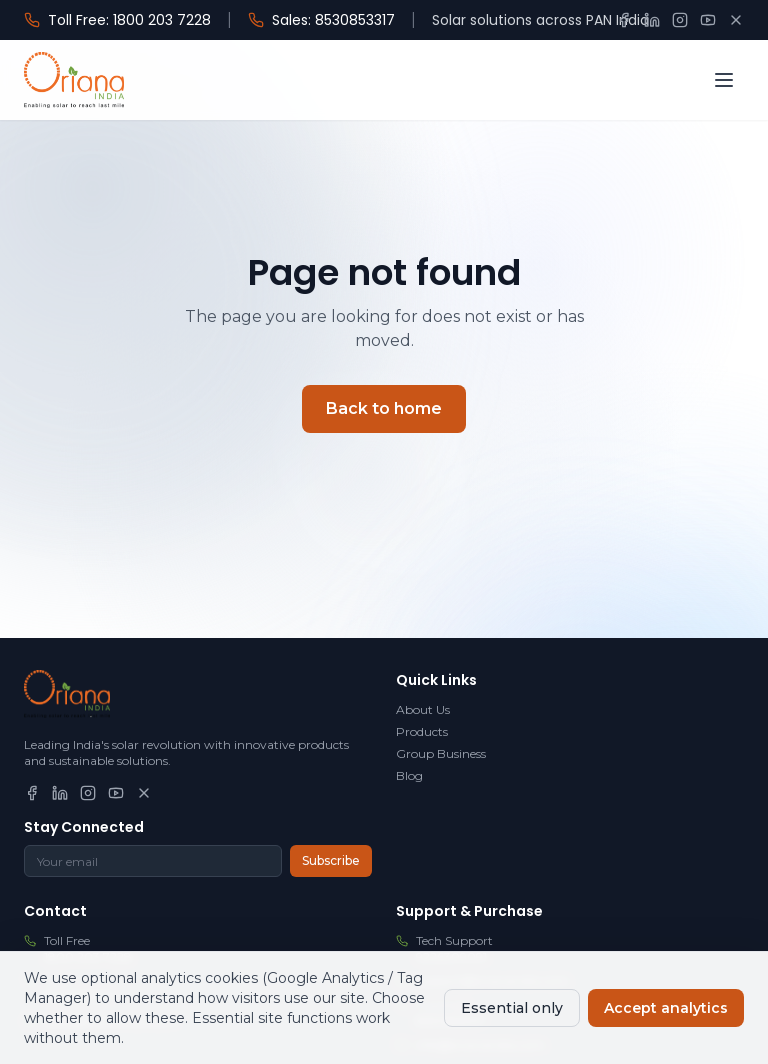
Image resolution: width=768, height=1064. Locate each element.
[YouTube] (708, 20)
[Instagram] (680, 20)
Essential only (512, 1008)
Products (422, 731)
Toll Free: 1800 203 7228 (117, 20)
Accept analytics (666, 1008)
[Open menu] (724, 80)
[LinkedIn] (652, 20)
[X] (736, 20)
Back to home (384, 408)
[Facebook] (624, 20)
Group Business (441, 753)
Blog (409, 775)
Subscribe (331, 860)
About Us (423, 709)
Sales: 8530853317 (321, 20)
